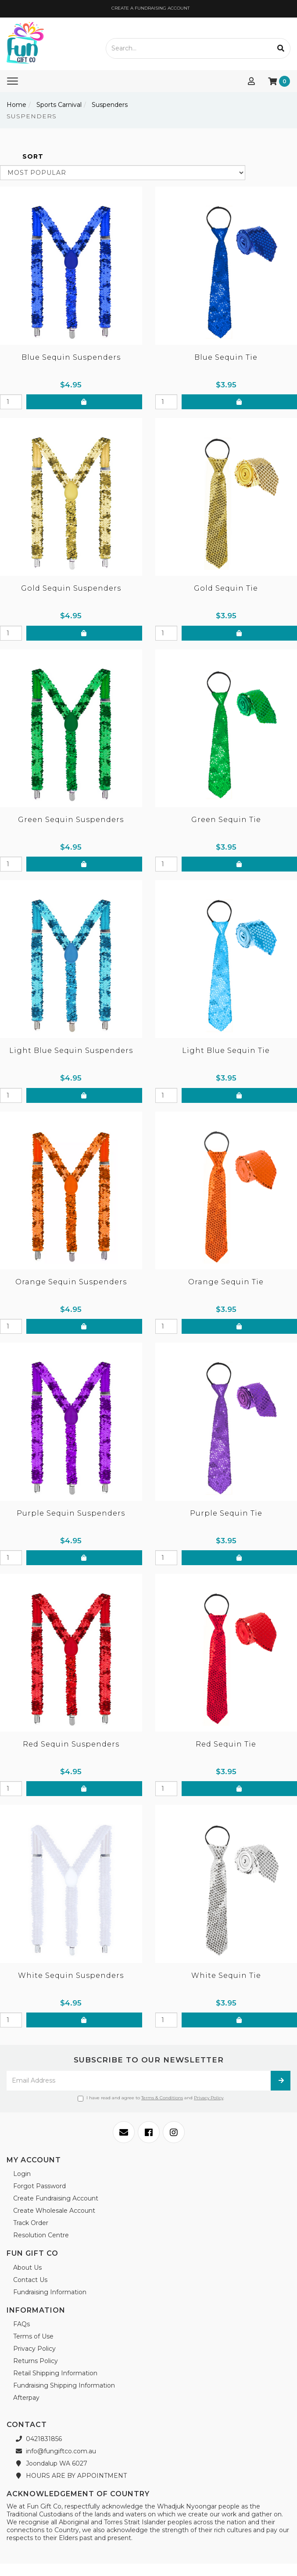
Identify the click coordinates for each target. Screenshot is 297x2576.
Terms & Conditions (162, 2098)
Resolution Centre (41, 2235)
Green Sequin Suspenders (71, 819)
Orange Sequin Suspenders (71, 1282)
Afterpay (26, 2398)
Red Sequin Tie (226, 1744)
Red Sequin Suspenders (71, 1744)
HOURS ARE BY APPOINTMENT (70, 2476)
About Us (27, 2267)
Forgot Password (39, 2186)
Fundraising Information (49, 2292)
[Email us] (124, 2132)
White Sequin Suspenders (71, 1975)
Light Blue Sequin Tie (226, 1050)
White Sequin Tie (226, 1975)
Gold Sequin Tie (226, 588)
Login (22, 2174)
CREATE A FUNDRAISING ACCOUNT (150, 8)
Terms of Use (33, 2336)
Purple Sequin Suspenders (71, 1513)
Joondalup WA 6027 (50, 2463)
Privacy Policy (208, 2098)
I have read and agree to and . (151, 2098)
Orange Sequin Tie (226, 1282)
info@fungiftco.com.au (54, 2451)
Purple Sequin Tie (226, 1513)
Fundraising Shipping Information (64, 2385)
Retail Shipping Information (55, 2373)
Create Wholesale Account (54, 2211)
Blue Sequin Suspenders (71, 357)
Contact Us (30, 2280)
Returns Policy (35, 2361)
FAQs (21, 2324)
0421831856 (37, 2439)
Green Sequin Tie (226, 819)
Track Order (30, 2223)
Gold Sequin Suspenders (71, 588)
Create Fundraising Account (55, 2198)
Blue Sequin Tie (226, 357)
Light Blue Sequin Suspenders (71, 1050)
